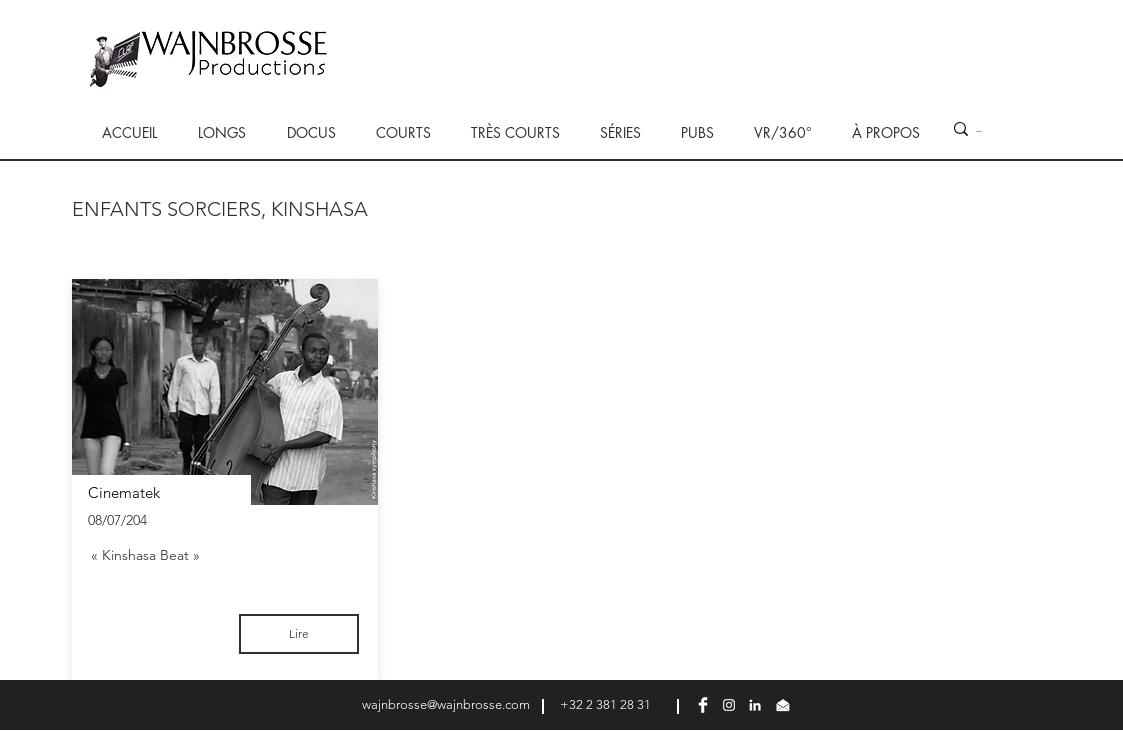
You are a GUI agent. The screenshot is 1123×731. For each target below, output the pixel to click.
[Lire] (299, 634)
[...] (980, 129)
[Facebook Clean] (703, 705)
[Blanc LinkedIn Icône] (755, 705)
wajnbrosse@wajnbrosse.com (446, 704)
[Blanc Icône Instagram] (729, 705)
